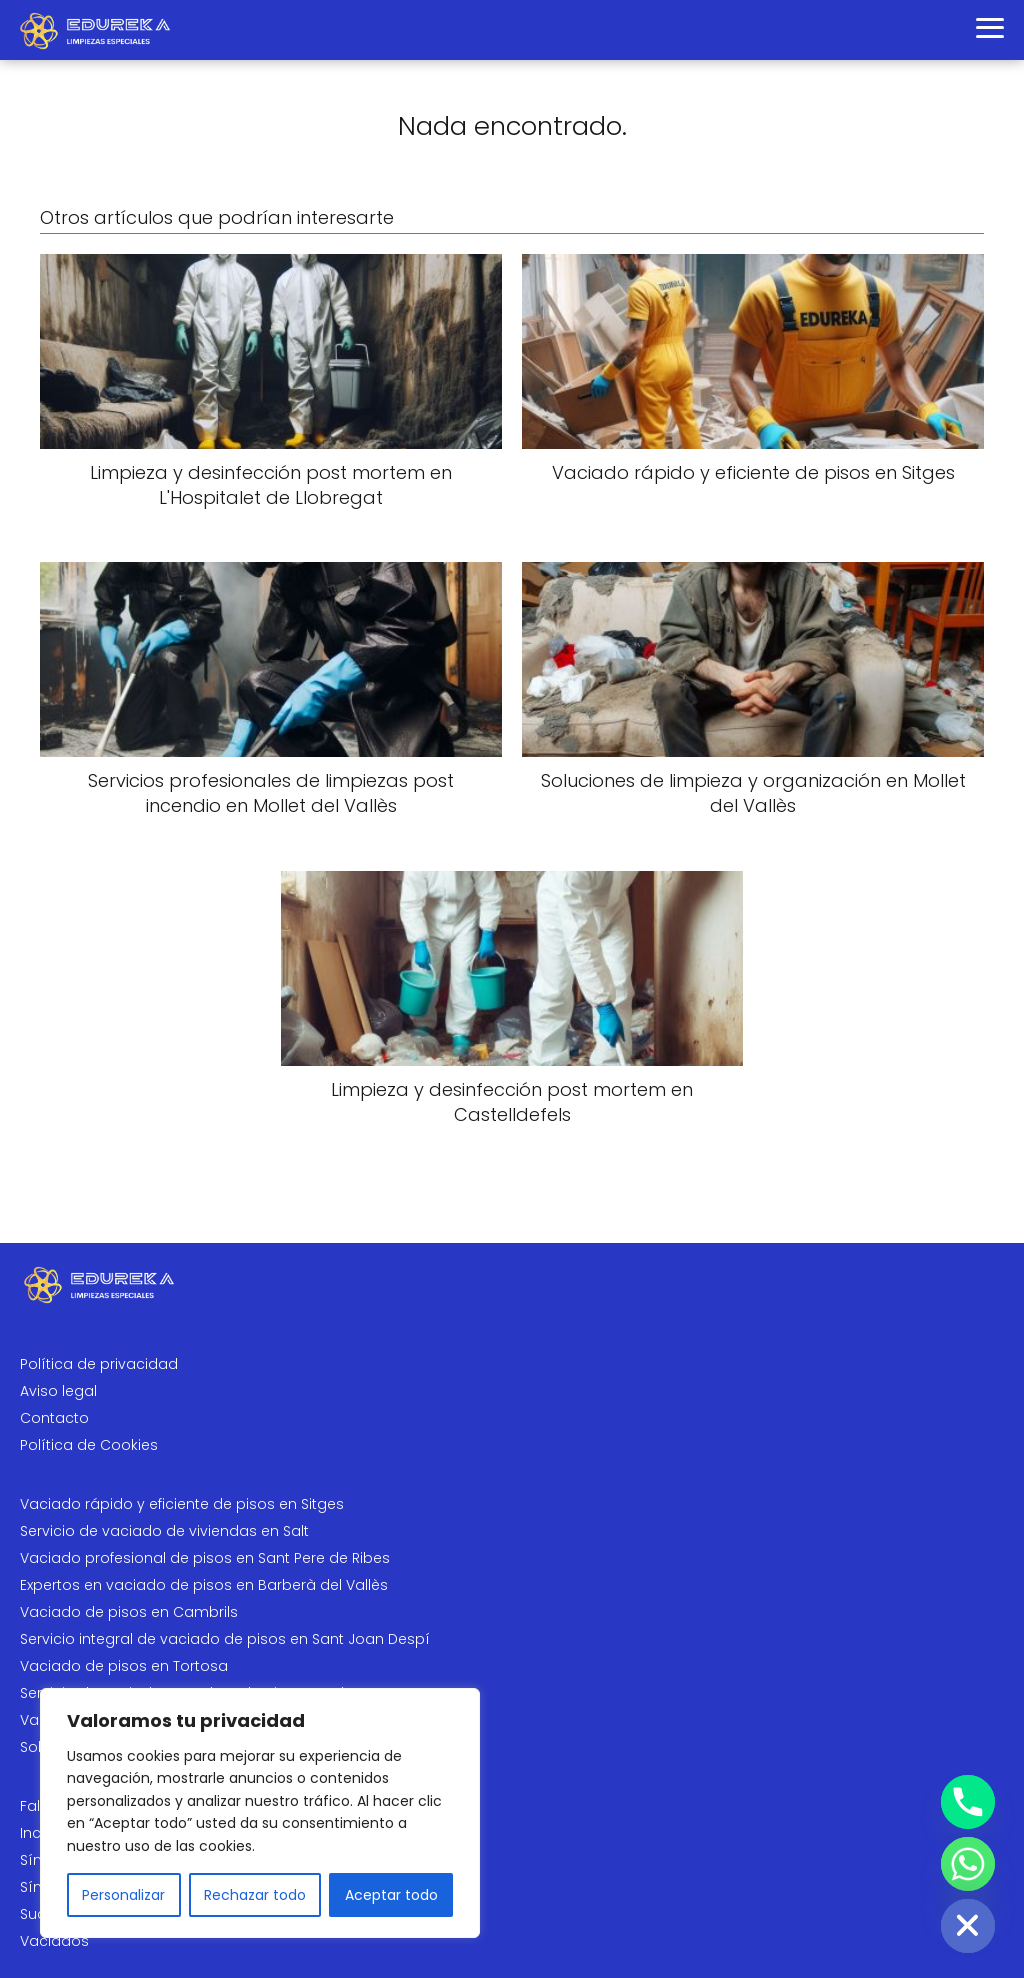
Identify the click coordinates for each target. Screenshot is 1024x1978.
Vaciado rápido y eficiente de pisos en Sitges (182, 1504)
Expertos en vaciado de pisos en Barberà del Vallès (204, 1585)
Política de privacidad (99, 1364)
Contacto (54, 1418)
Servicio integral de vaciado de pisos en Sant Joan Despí (225, 1639)
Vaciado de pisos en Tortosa (124, 1666)
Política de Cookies (89, 1445)
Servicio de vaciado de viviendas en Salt (164, 1531)
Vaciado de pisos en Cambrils (129, 1612)
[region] (260, 1813)
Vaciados (54, 1941)
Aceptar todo (391, 1895)
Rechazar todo (255, 1895)
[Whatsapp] (968, 1864)
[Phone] (968, 1802)
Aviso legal (58, 1391)
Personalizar (123, 1895)
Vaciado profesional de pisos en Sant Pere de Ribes (205, 1558)
